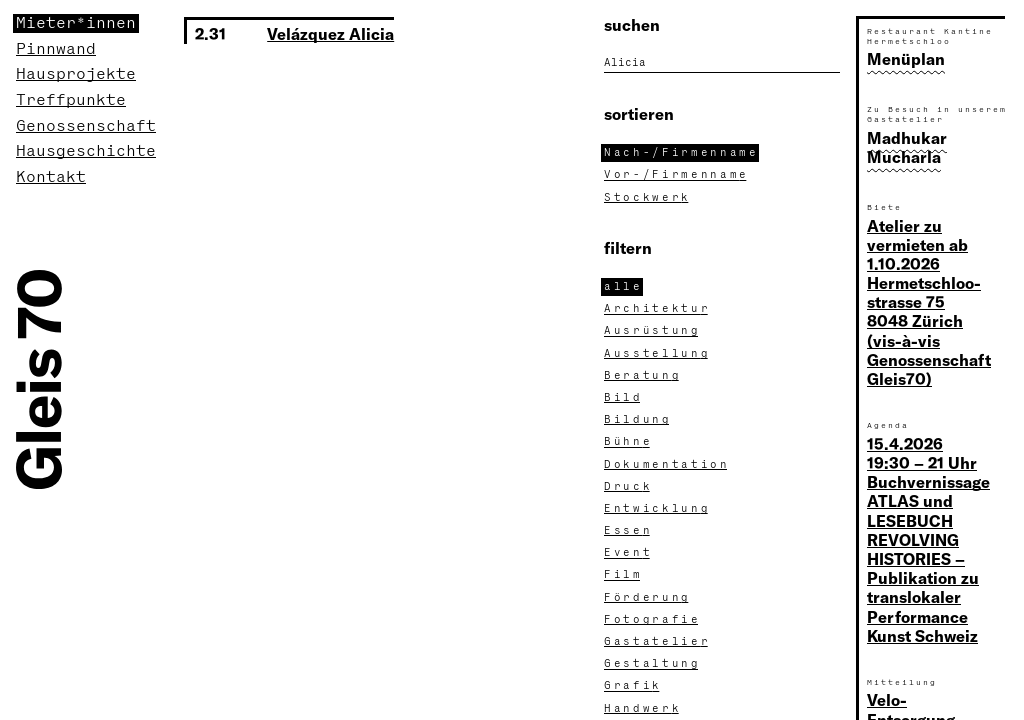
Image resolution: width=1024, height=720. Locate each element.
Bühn (628, 442)
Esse (628, 531)
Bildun (638, 420)
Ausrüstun (652, 331)
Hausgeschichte (86, 151)
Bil (623, 398)
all (623, 287)
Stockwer (648, 198)
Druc (628, 487)
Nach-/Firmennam (681, 153)
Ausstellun (657, 354)
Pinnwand (56, 49)
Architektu (657, 309)
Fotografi (652, 620)
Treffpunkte (71, 100)
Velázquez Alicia (330, 34)
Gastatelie (657, 642)
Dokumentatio (667, 465)
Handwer (643, 709)
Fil (623, 575)
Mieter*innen (76, 23)
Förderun (648, 598)
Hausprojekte (76, 74)
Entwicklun (657, 509)
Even (628, 553)
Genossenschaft (86, 126)
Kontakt (51, 177)
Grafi (633, 686)
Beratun (643, 376)
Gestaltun (652, 664)
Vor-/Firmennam (677, 175)
